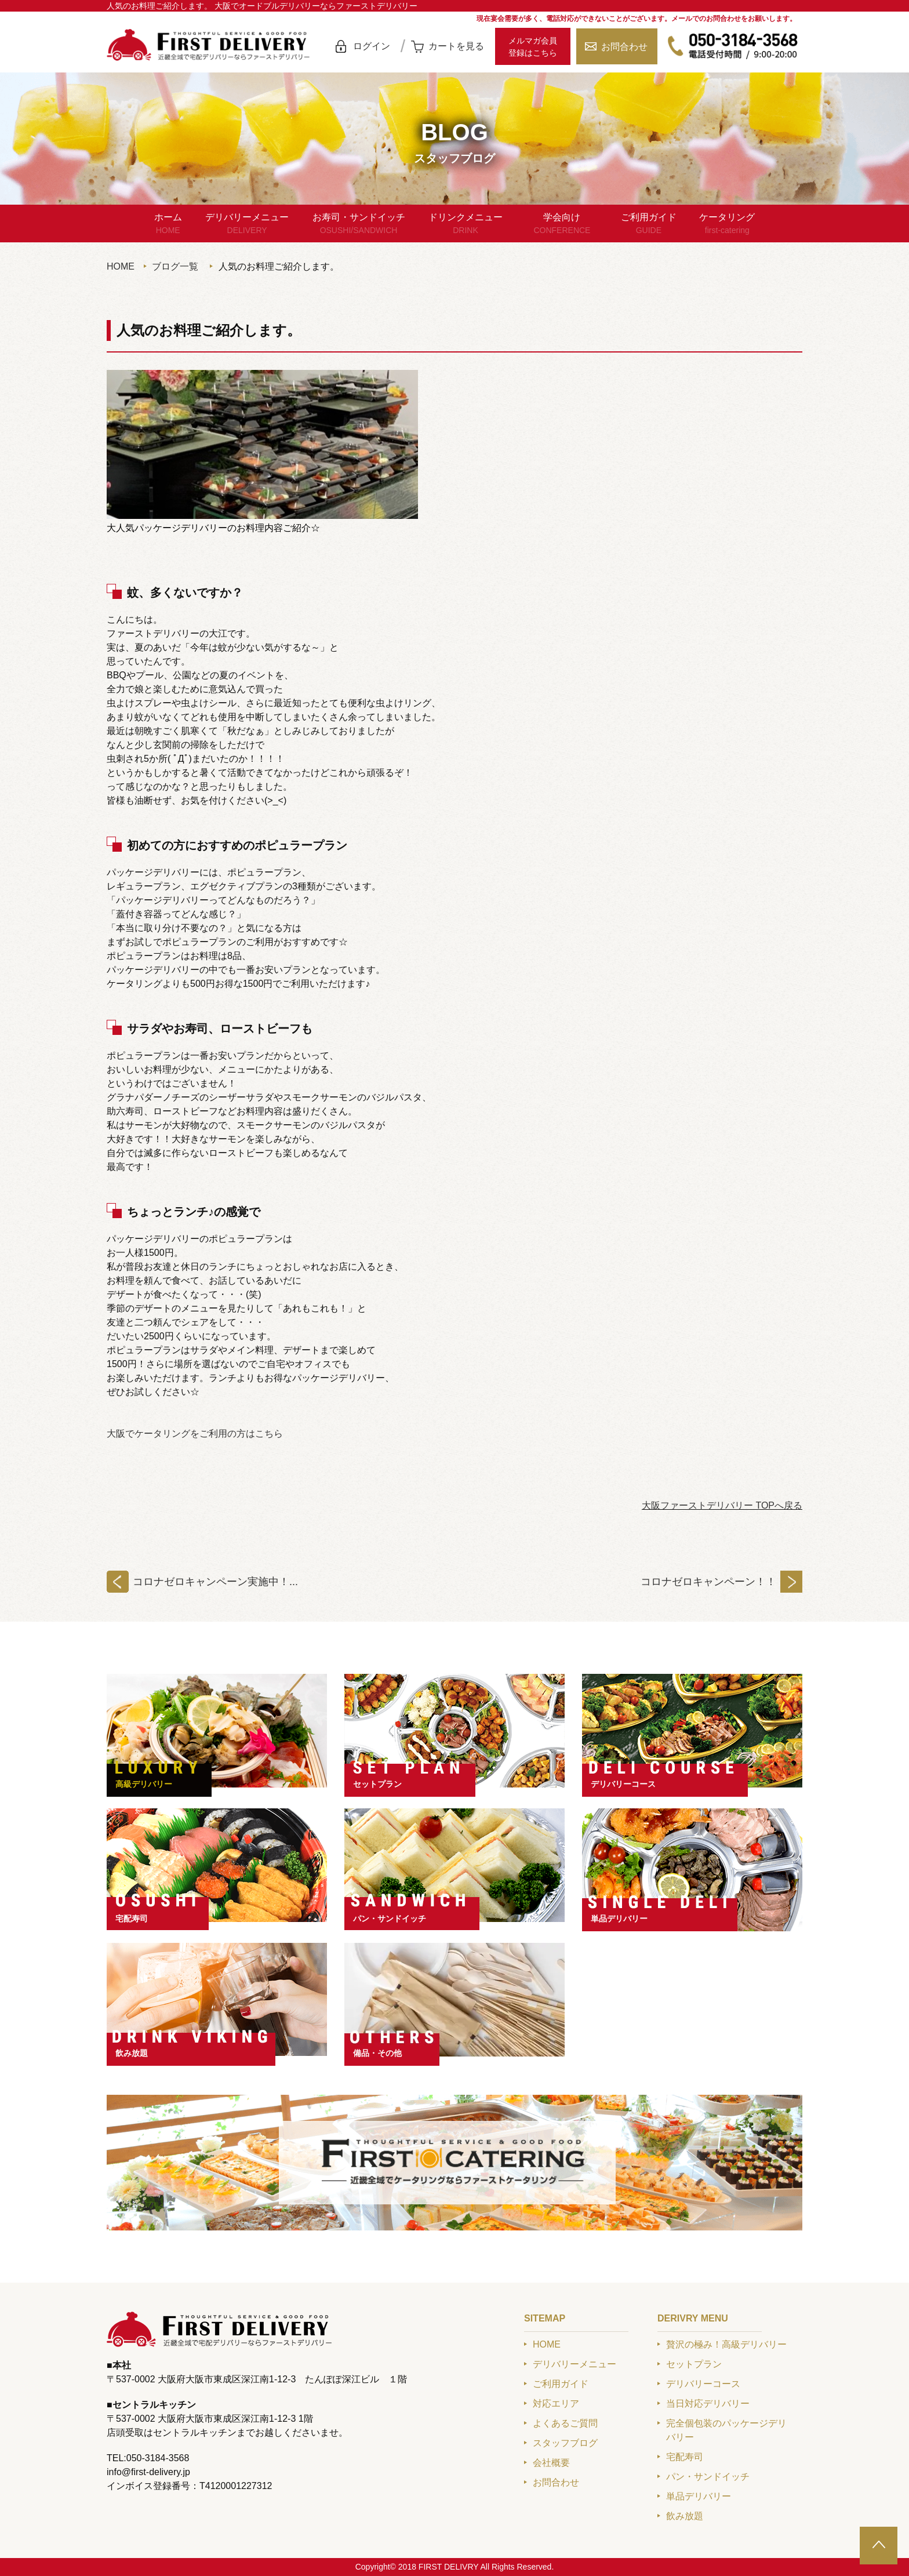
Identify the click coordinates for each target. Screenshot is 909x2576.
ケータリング (727, 224)
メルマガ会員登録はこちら (532, 46)
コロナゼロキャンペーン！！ (708, 1581)
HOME (120, 266)
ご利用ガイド (648, 224)
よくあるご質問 (565, 2423)
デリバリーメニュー (247, 224)
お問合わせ (624, 47)
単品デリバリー (619, 1918)
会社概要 (551, 2463)
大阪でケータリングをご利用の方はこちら (195, 1433)
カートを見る (456, 46)
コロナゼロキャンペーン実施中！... (215, 1581)
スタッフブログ (565, 2443)
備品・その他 (377, 2053)
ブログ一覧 (175, 266)
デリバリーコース (623, 1784)
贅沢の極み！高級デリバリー (726, 2344)
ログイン (371, 46)
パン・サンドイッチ (389, 1918)
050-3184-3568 (732, 46)
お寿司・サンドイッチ (358, 224)
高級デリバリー (143, 1784)
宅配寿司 (131, 1918)
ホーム (168, 224)
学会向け (561, 224)
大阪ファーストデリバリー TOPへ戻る (722, 1505)
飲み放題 (131, 2053)
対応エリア (556, 2403)
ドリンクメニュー (465, 224)
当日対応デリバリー (708, 2403)
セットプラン (377, 1784)
